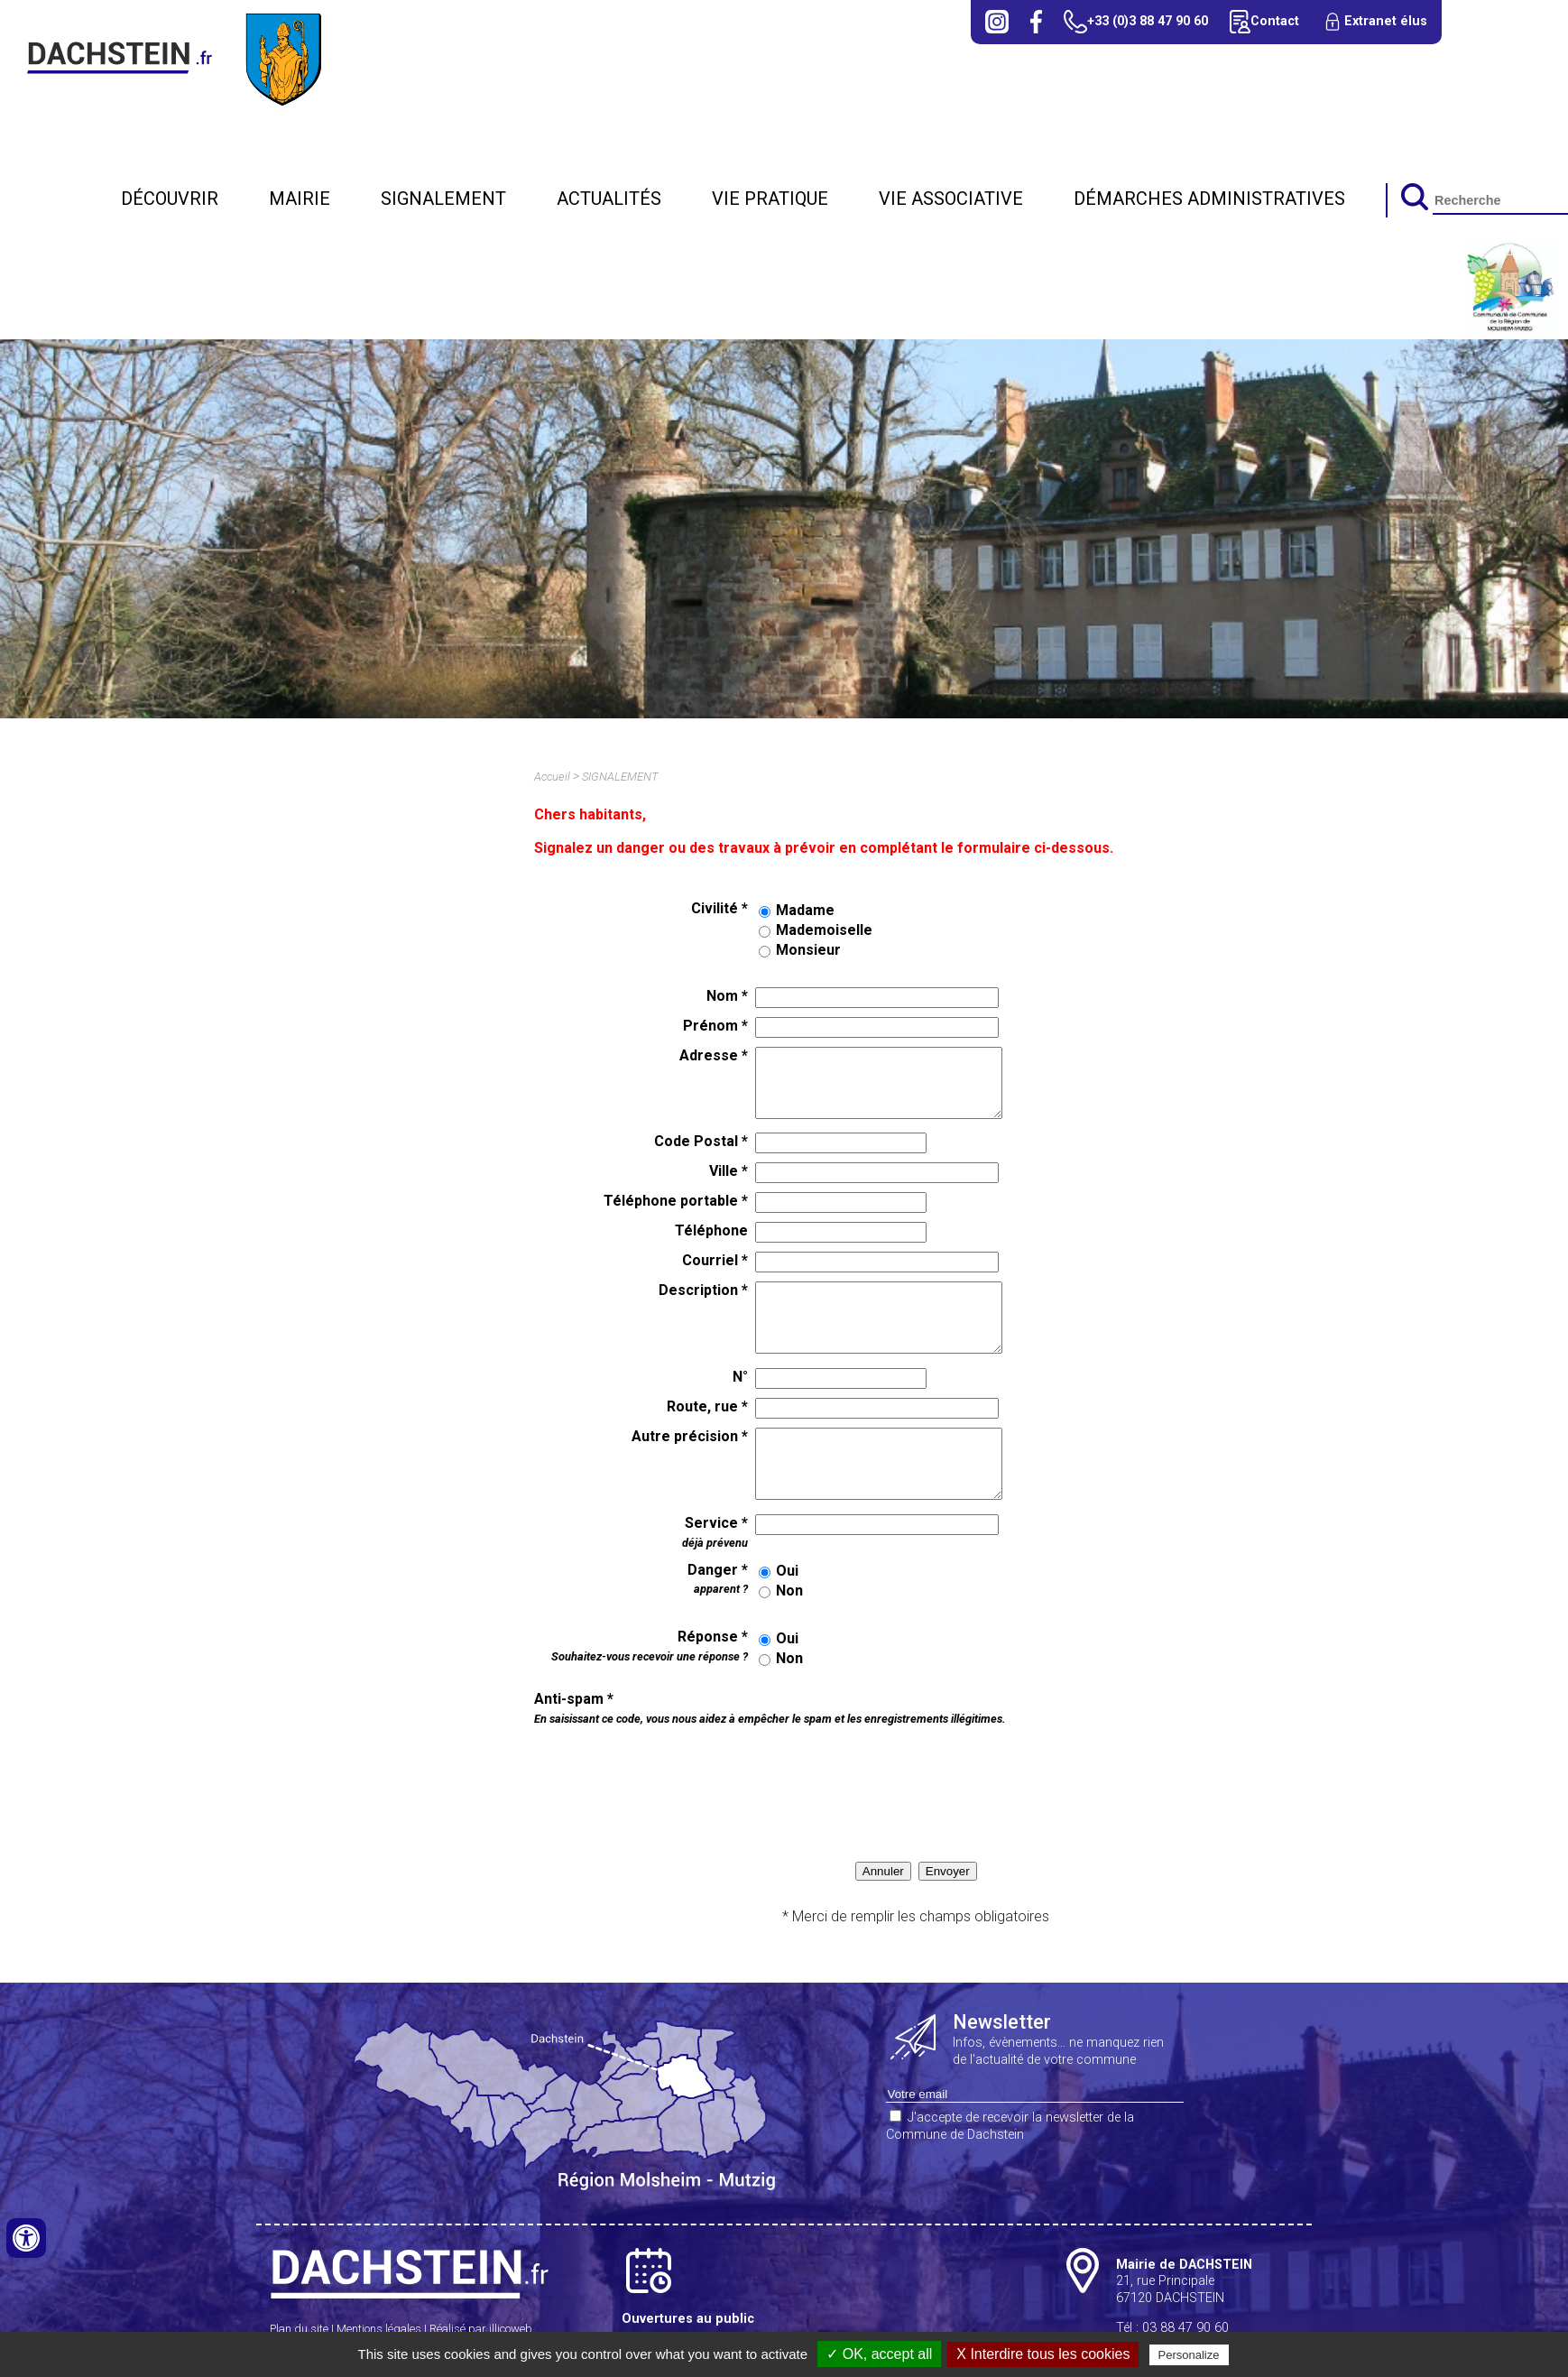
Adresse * (713, 1055)
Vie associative (951, 198)
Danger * (717, 1578)
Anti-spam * (770, 1707)
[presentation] (682, 1772)
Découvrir (169, 198)
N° (740, 1376)
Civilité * (719, 908)
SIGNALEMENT (443, 198)
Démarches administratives (1209, 198)
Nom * (727, 995)
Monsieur (808, 949)
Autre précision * (690, 1436)
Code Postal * (701, 1141)
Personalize (1189, 2355)
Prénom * (715, 1025)
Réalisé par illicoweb (480, 2328)
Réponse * (649, 1645)
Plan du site (299, 2328)
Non (789, 1590)
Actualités (609, 198)
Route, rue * (707, 1406)
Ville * (728, 1170)
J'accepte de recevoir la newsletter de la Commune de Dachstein (1010, 2126)
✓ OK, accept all (879, 2354)
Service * (715, 1531)
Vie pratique (770, 198)
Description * (703, 1290)
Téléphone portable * (676, 1200)
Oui (787, 1570)
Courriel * (715, 1260)
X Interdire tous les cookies (1043, 2354)
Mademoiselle (824, 930)
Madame (805, 910)
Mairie (299, 198)
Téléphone (711, 1230)
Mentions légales (379, 2328)
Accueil (552, 776)
